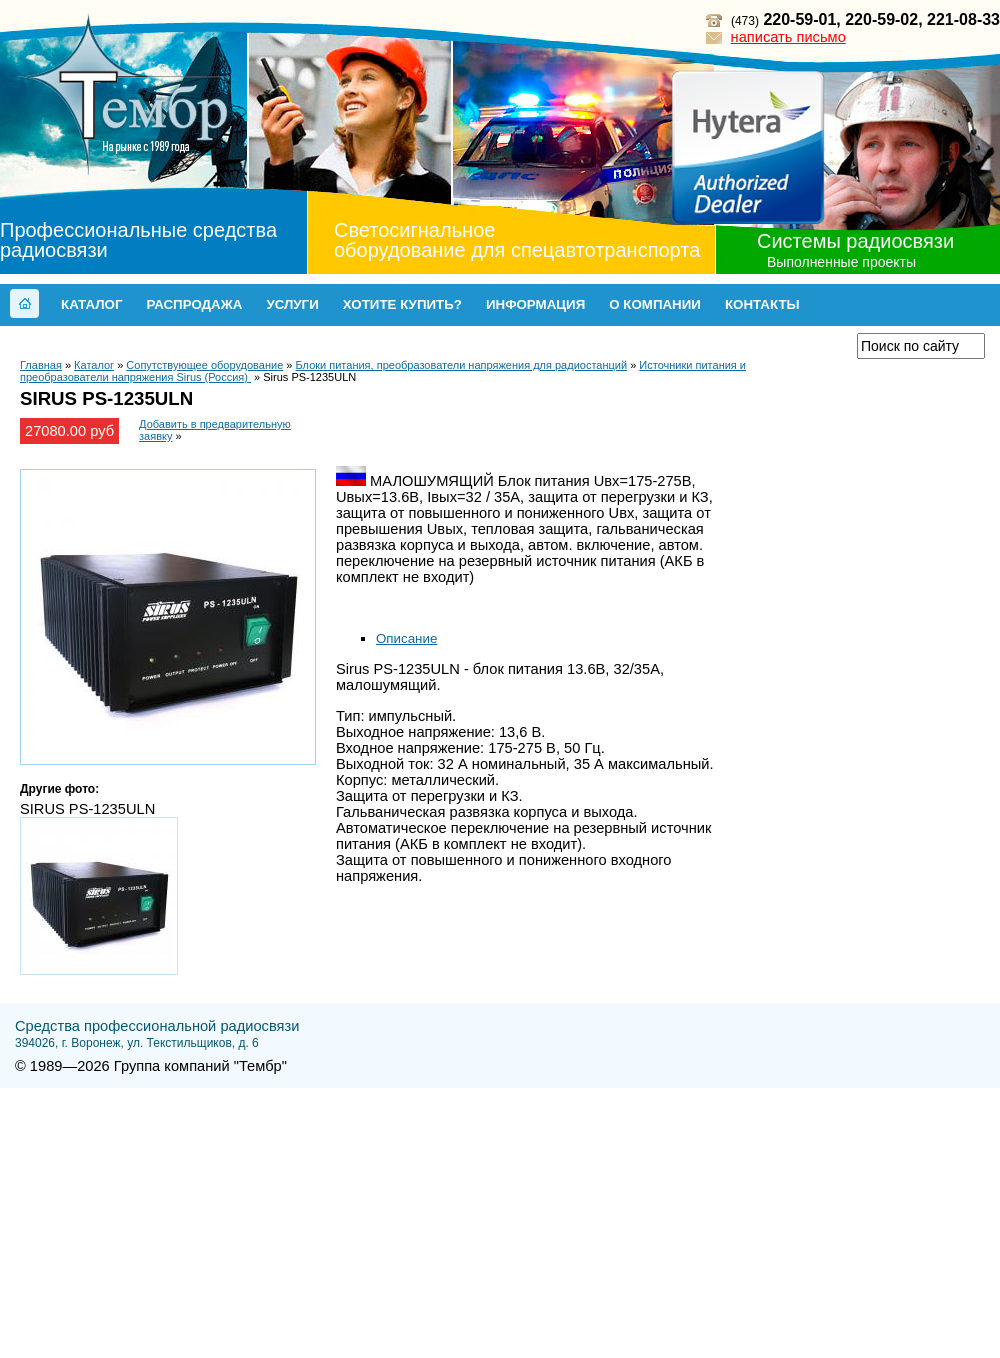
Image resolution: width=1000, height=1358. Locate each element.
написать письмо (788, 37)
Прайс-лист (788, 345)
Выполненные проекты (841, 262)
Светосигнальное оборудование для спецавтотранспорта (517, 240)
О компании (655, 304)
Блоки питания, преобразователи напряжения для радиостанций (462, 365)
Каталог (91, 304)
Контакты (762, 304)
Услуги (292, 304)
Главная (41, 365)
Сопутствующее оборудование (204, 365)
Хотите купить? (402, 304)
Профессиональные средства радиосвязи (138, 240)
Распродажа (194, 304)
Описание (406, 638)
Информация (535, 304)
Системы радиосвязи (855, 241)
